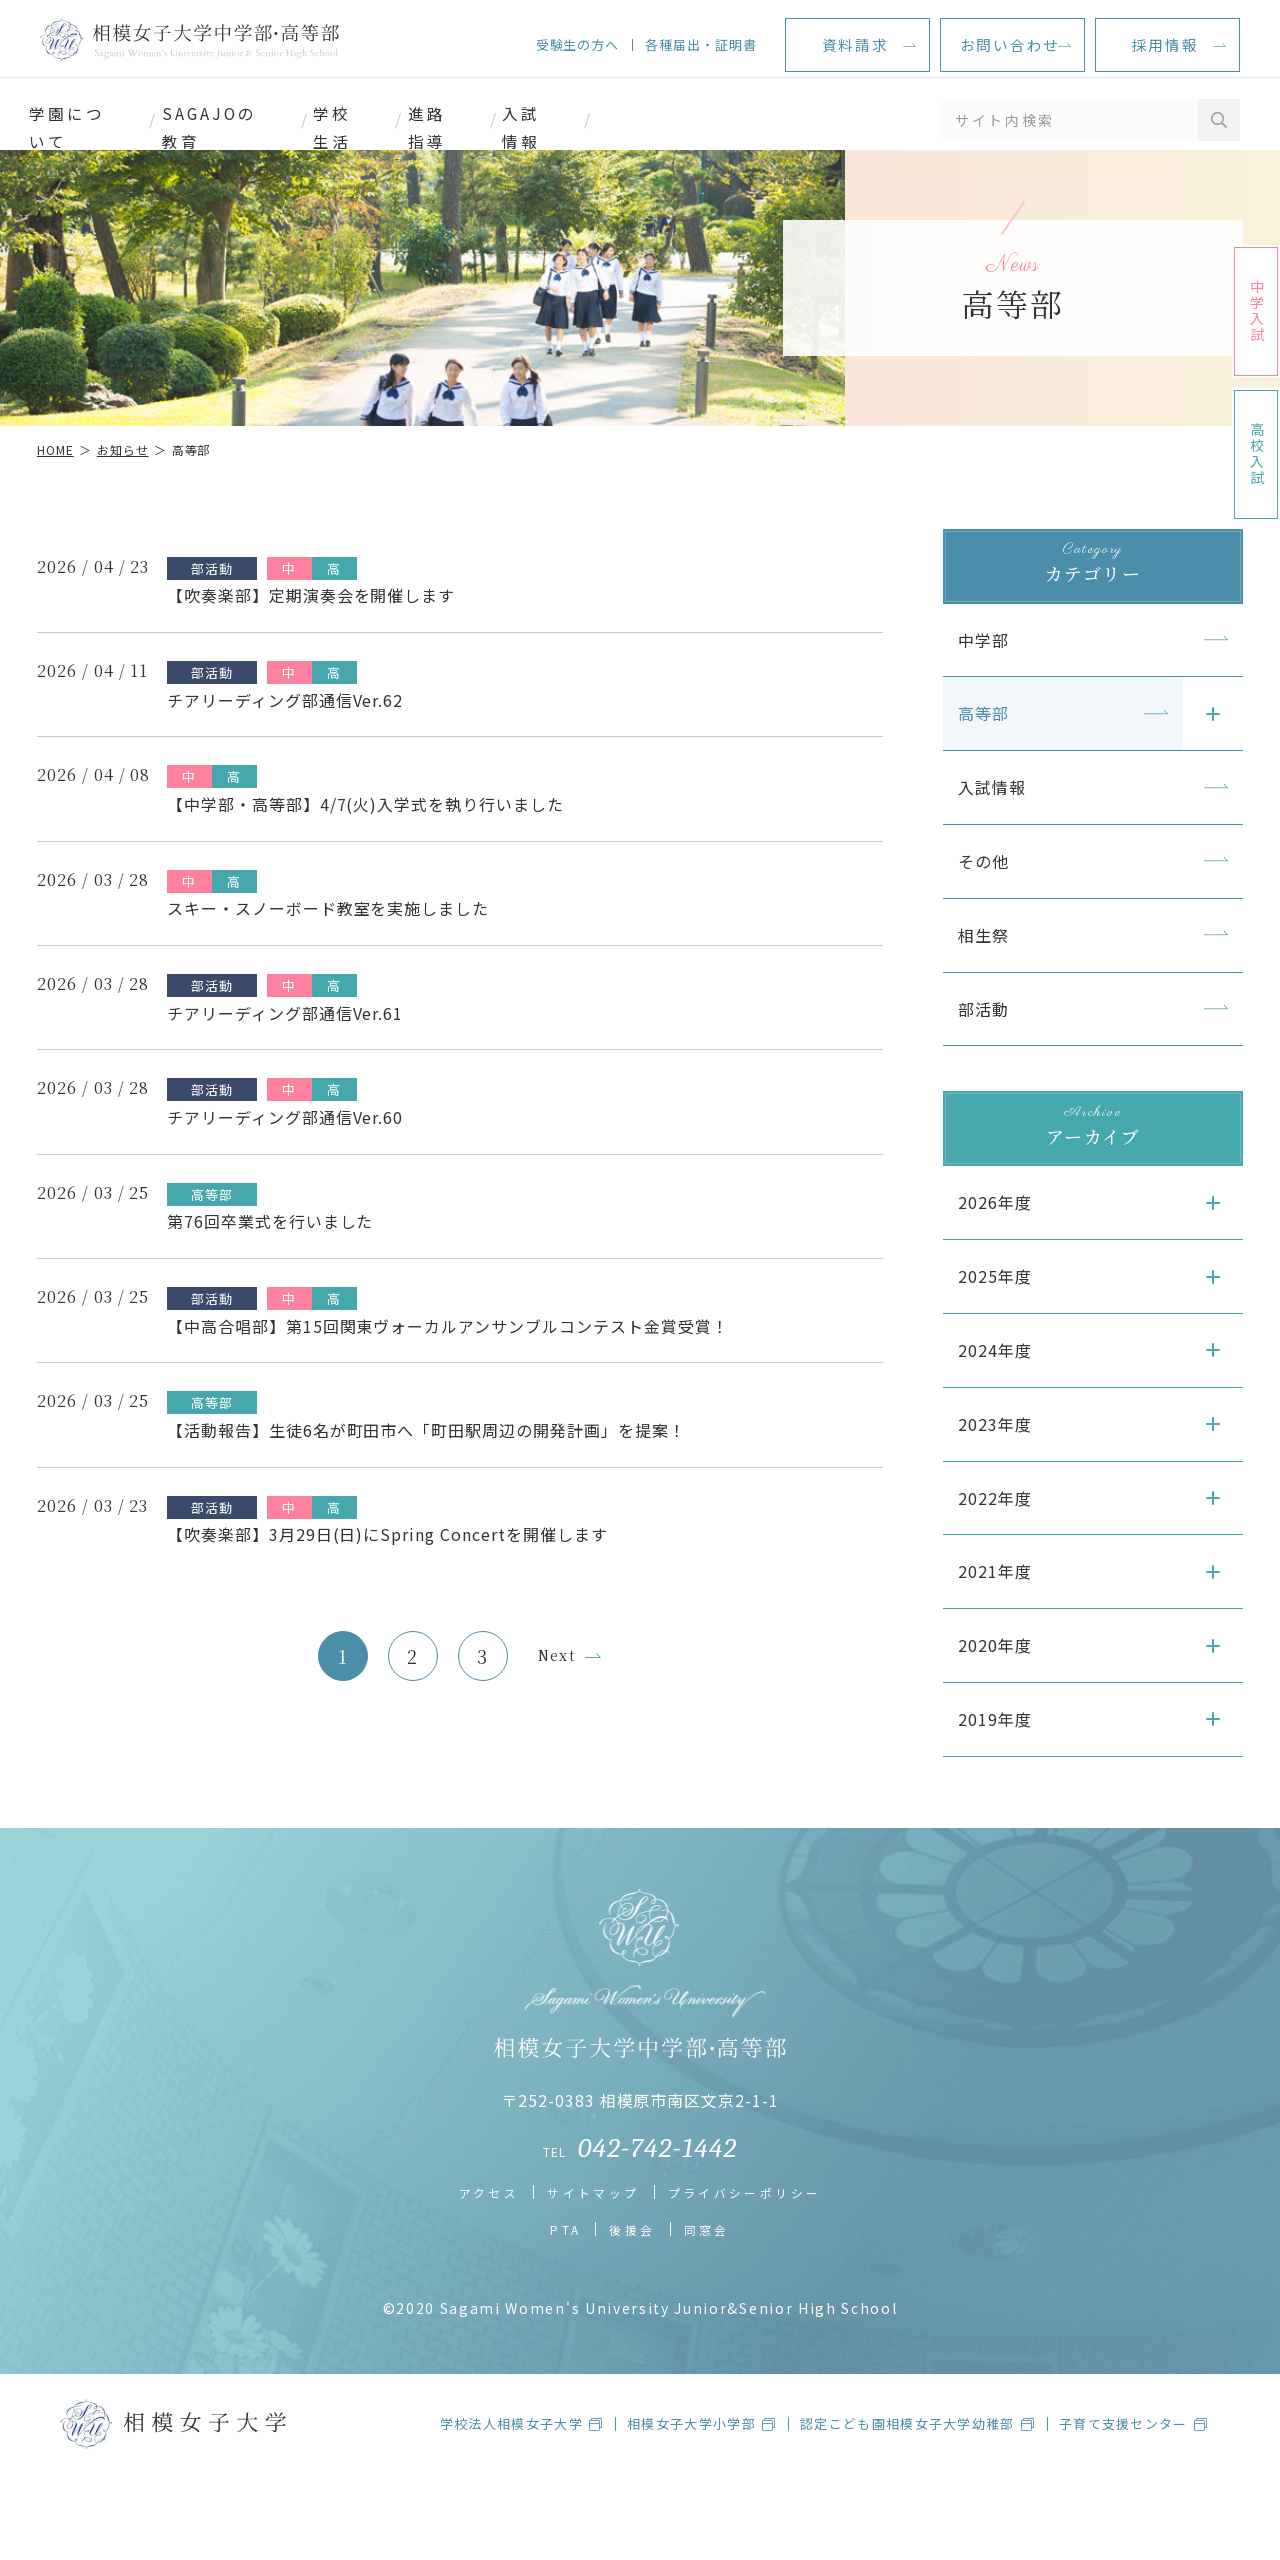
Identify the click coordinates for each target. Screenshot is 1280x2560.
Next (557, 1646)
